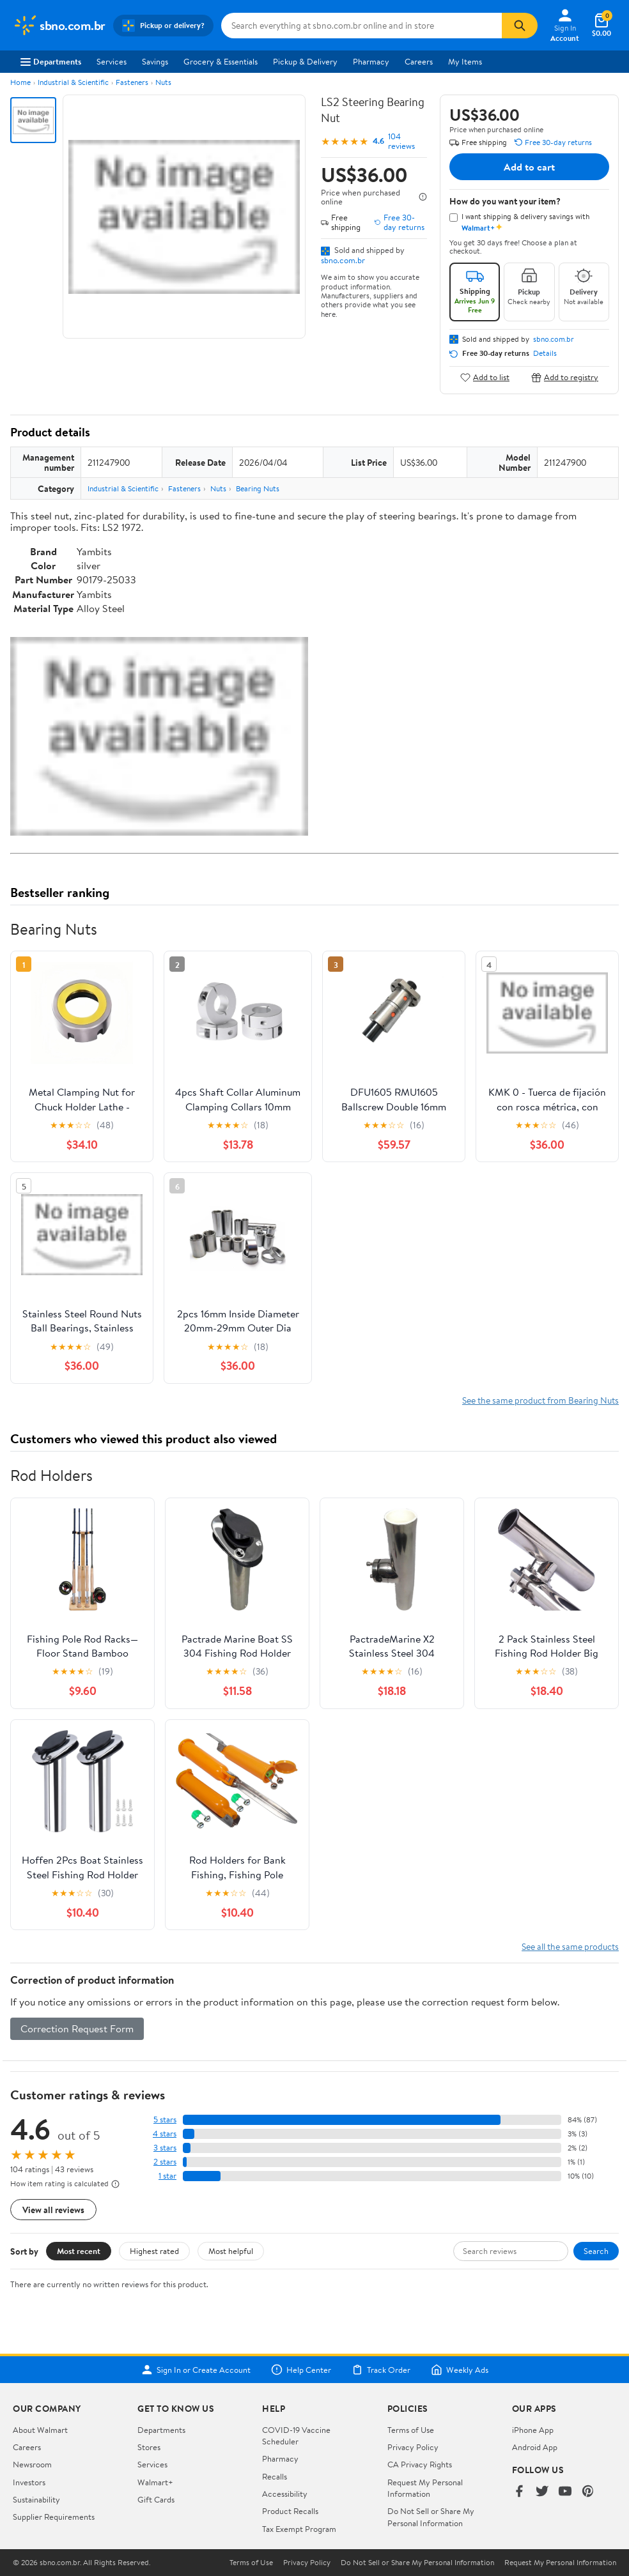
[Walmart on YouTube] (565, 2492)
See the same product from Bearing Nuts (540, 1400)
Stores (148, 2447)
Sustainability (36, 2499)
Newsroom (32, 2464)
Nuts (163, 82)
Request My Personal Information (425, 2487)
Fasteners (132, 82)
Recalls (274, 2476)
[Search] (520, 25)
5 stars (164, 2119)
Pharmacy (371, 61)
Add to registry (564, 377)
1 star (167, 2176)
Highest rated (154, 2251)
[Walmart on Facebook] (519, 2492)
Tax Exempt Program (299, 2528)
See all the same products (570, 1946)
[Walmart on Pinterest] (588, 2492)
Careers (419, 61)
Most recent (78, 2251)
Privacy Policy (413, 2447)
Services (112, 61)
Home (20, 82)
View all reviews (53, 2210)
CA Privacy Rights (419, 2464)
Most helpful (230, 2251)
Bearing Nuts (257, 488)
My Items (465, 61)
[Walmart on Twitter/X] (542, 2492)
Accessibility (284, 2493)
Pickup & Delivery (305, 61)
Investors (29, 2482)
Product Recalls (290, 2511)
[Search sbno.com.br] (361, 25)
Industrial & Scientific (73, 82)
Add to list (484, 377)
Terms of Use (410, 2429)
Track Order (381, 2369)
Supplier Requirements (54, 2516)
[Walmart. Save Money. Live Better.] (59, 25)
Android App (534, 2447)
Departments (50, 61)
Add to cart (529, 167)
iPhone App (533, 2429)
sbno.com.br (343, 260)
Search (596, 2251)
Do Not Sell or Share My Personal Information (430, 2516)
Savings (155, 61)
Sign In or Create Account (196, 2369)
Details (545, 353)
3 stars (164, 2147)
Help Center (301, 2369)
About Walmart (40, 2429)
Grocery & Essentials (220, 61)
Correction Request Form (77, 2028)
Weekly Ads (459, 2369)
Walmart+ (155, 2482)
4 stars (164, 2133)
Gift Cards (156, 2499)
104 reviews (401, 141)
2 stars (164, 2161)
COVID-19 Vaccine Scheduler (296, 2435)
